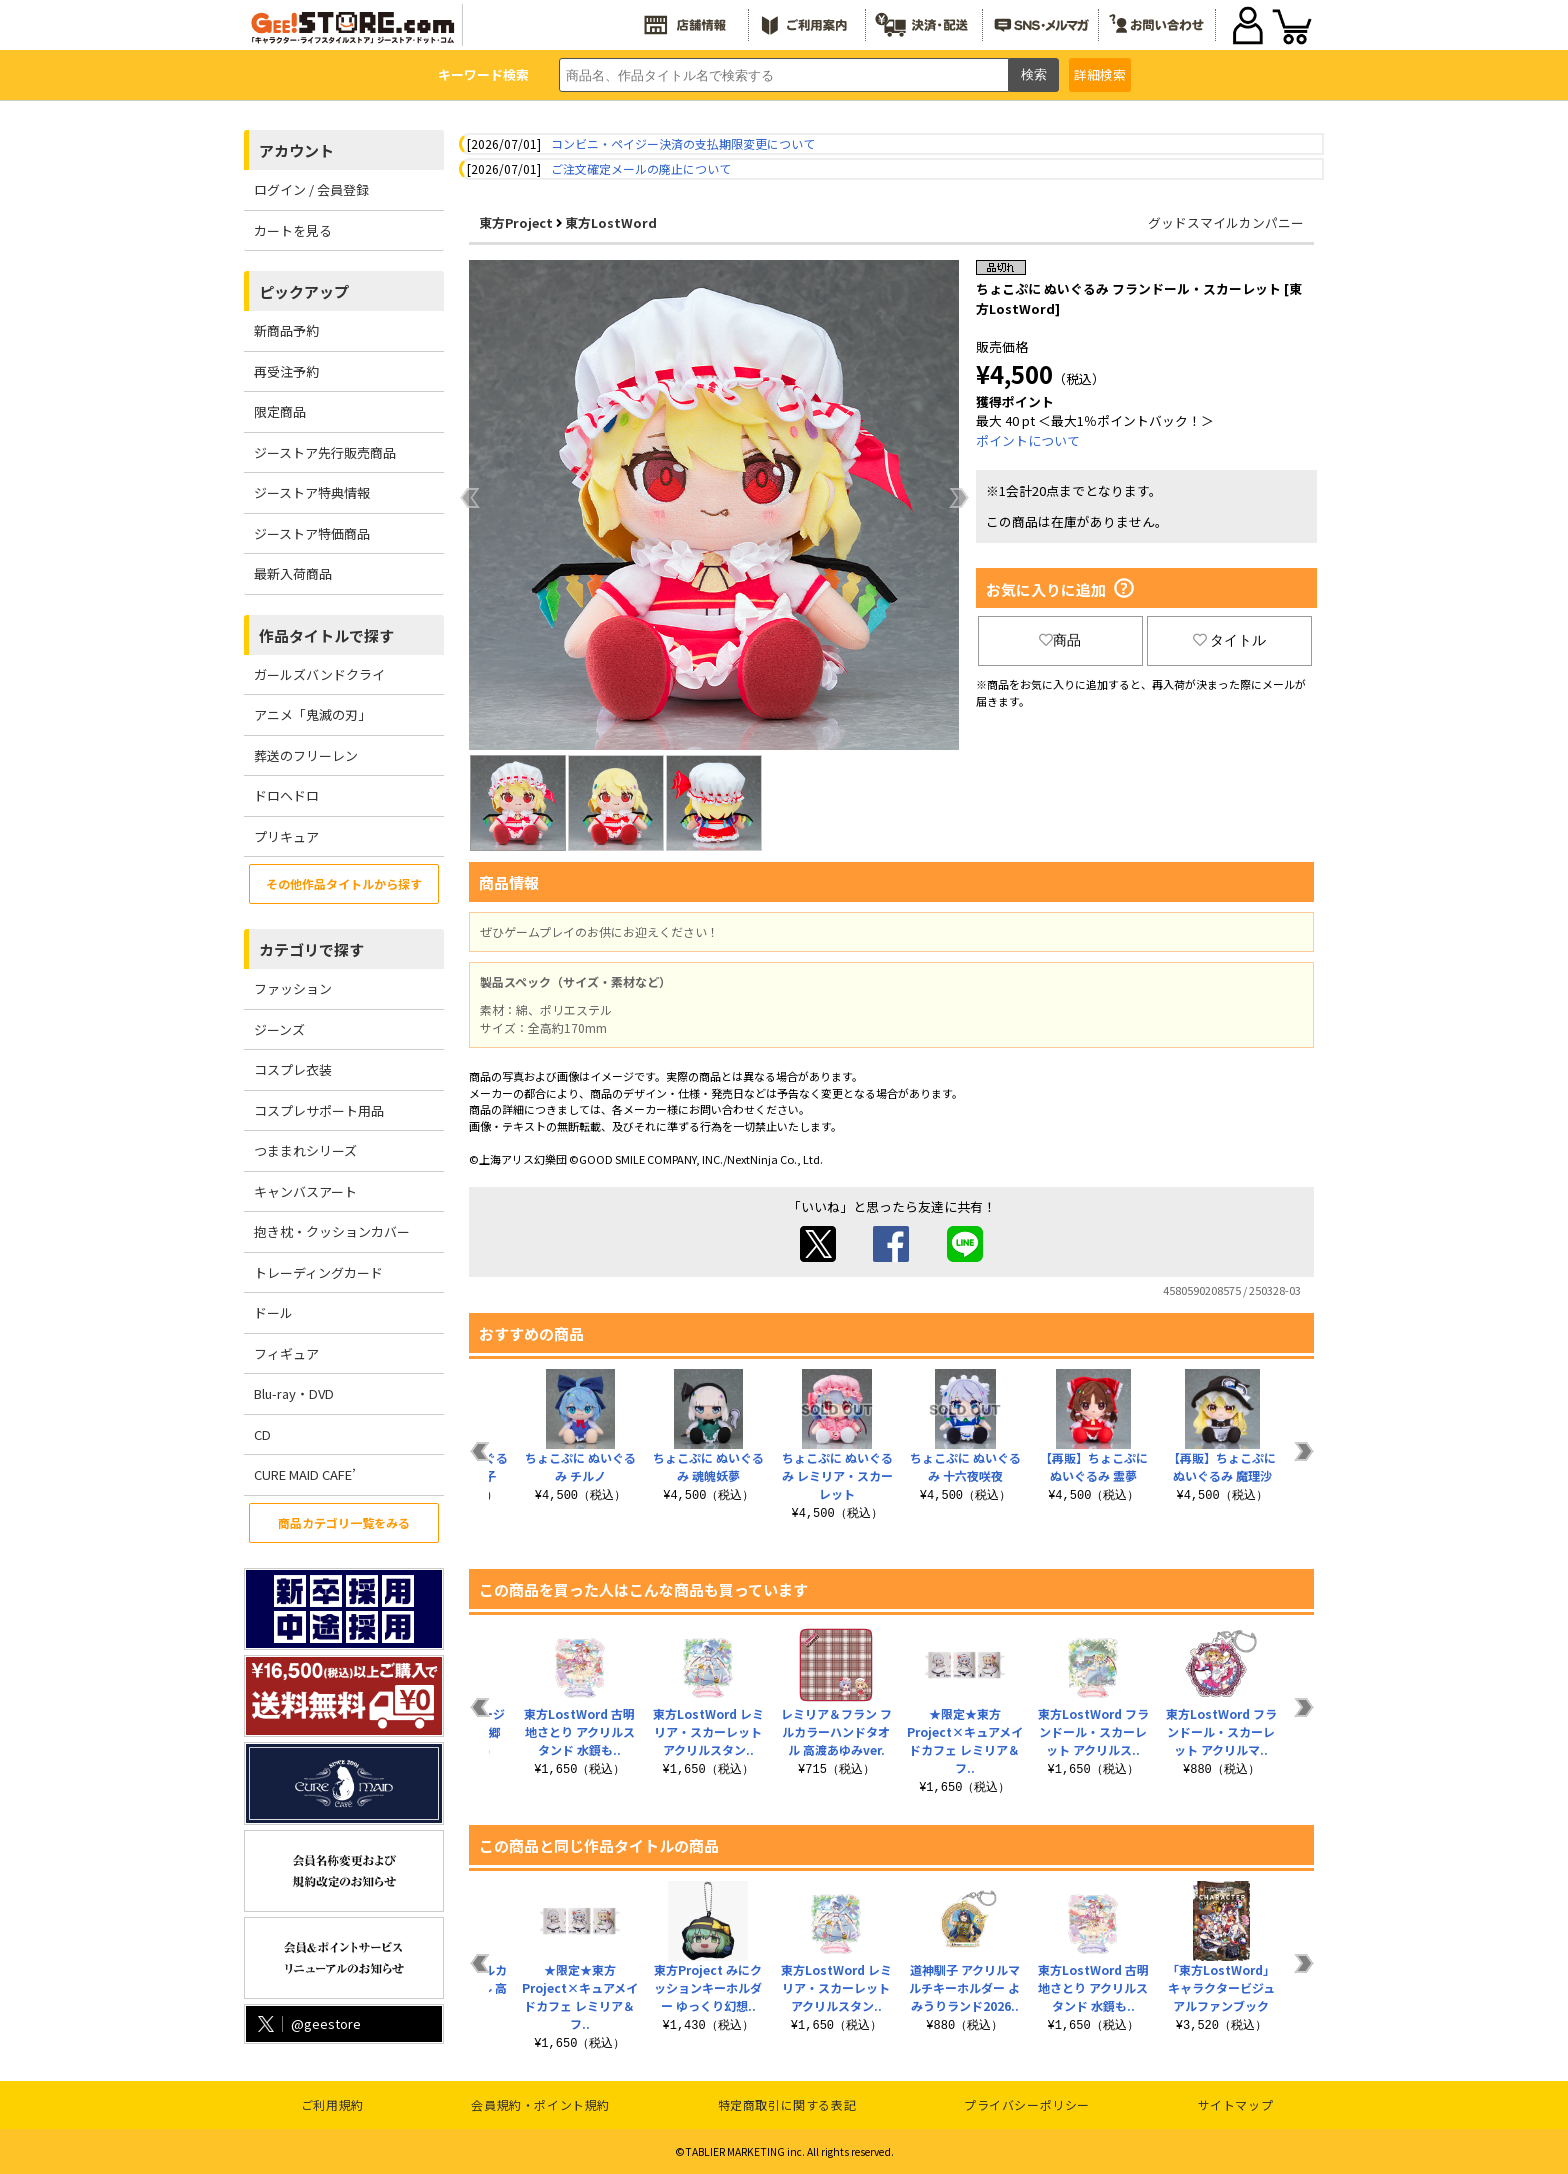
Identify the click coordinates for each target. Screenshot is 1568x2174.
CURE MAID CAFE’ (305, 1474)
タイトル (1230, 640)
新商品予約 (286, 330)
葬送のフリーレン (306, 755)
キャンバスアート (305, 1191)
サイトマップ (1236, 2104)
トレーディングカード (318, 1272)
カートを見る (293, 230)
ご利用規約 (332, 2104)
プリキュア (286, 836)
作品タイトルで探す (326, 635)
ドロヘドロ (286, 795)
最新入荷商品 (293, 573)
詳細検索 (1100, 74)
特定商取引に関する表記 (787, 2104)
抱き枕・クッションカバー (332, 1231)
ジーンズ (279, 1029)
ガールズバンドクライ (319, 674)
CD (262, 1434)
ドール (273, 1312)
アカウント (296, 150)
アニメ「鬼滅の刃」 (312, 714)
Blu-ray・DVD (294, 1393)
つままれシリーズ (305, 1150)
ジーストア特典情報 (312, 492)
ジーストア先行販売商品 (325, 452)
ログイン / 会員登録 (311, 189)
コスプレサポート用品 (319, 1110)
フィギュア (286, 1353)
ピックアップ (304, 291)
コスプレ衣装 (293, 1069)
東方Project (516, 222)
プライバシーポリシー (1027, 2104)
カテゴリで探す (311, 949)
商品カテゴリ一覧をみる (344, 1522)
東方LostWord (611, 222)
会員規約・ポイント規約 (540, 2104)
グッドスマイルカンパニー (1226, 222)
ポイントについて (1028, 440)
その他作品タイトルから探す (344, 883)
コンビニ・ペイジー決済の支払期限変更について (683, 143)
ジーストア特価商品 (312, 533)
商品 (1060, 640)
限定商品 (280, 411)
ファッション (293, 988)
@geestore (307, 2023)
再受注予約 (286, 371)
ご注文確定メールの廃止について (641, 168)
